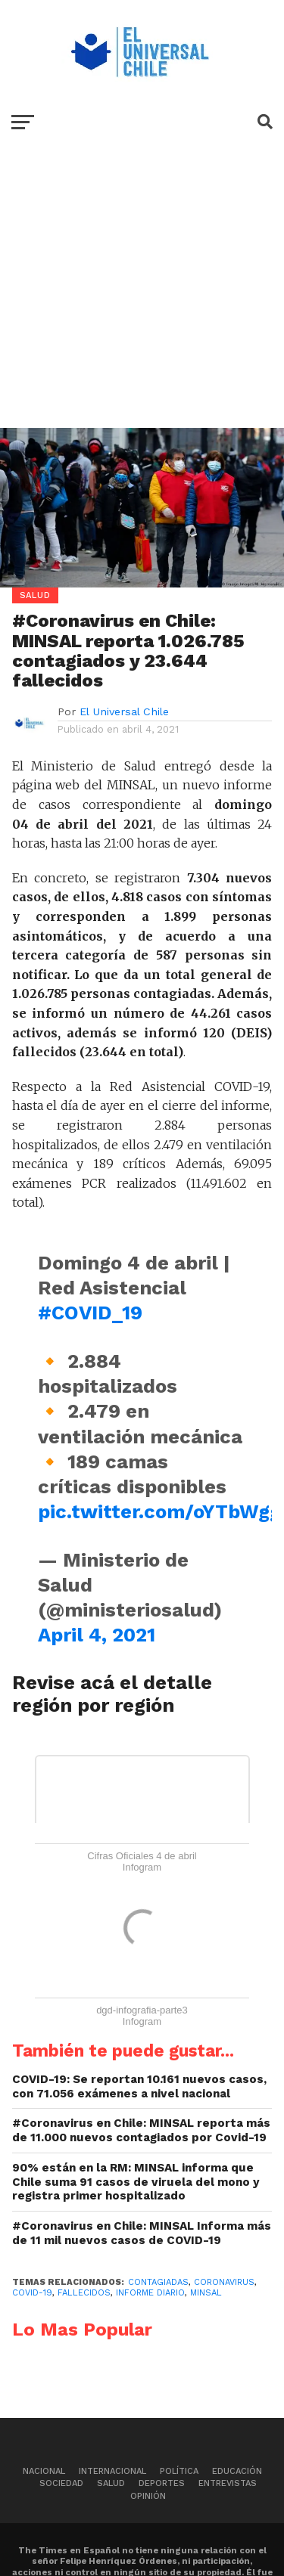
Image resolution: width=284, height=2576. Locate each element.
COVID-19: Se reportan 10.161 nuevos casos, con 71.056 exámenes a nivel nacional (139, 2086)
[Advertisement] (142, 297)
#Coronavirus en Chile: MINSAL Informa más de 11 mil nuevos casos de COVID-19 (141, 2233)
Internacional (112, 2471)
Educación (237, 2471)
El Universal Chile (124, 711)
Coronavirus (224, 2282)
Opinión (148, 2496)
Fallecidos (84, 2293)
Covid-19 (32, 2293)
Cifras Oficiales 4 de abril (142, 1855)
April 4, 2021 (96, 1634)
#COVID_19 (90, 1312)
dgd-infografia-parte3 (142, 2010)
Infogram (142, 1867)
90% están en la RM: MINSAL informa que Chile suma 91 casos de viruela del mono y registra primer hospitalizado (136, 2181)
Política (179, 2471)
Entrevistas (227, 2483)
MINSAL (206, 2293)
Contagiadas (158, 2282)
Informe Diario (150, 2293)
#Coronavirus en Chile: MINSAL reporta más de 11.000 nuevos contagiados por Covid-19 (141, 2130)
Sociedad (61, 2483)
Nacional (44, 2471)
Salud (111, 2483)
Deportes (162, 2483)
